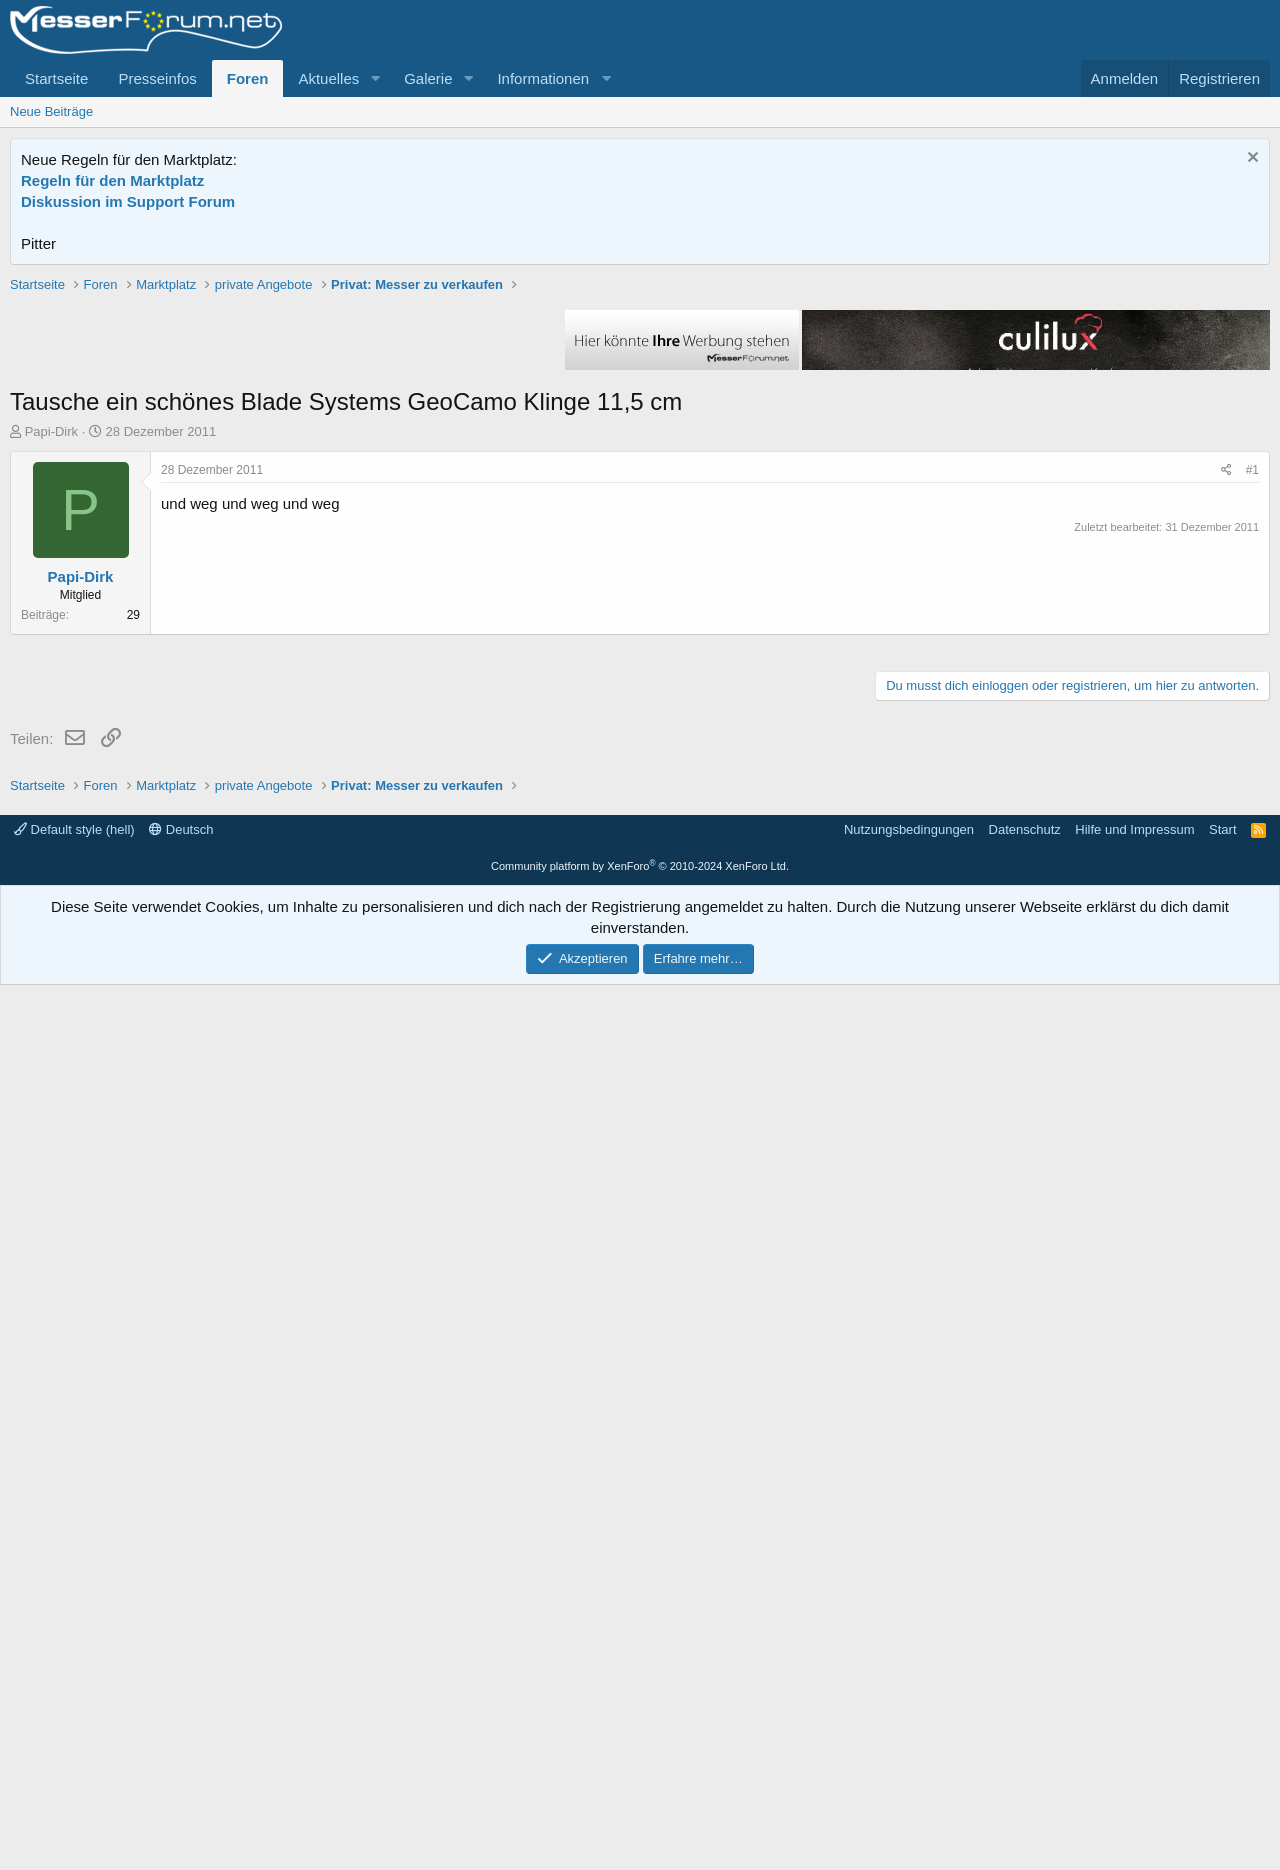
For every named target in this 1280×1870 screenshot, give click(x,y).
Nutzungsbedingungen (909, 1714)
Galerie (428, 78)
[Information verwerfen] (1250, 159)
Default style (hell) (74, 1714)
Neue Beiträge (51, 111)
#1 (1252, 755)
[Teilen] (1226, 755)
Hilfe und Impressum (1134, 1714)
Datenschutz (1025, 1714)
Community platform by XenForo (640, 1751)
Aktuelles (328, 78)
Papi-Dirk (51, 716)
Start (1222, 1714)
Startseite (56, 78)
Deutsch (181, 1714)
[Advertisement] (640, 415)
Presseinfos (157, 78)
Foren (248, 78)
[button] (375, 78)
